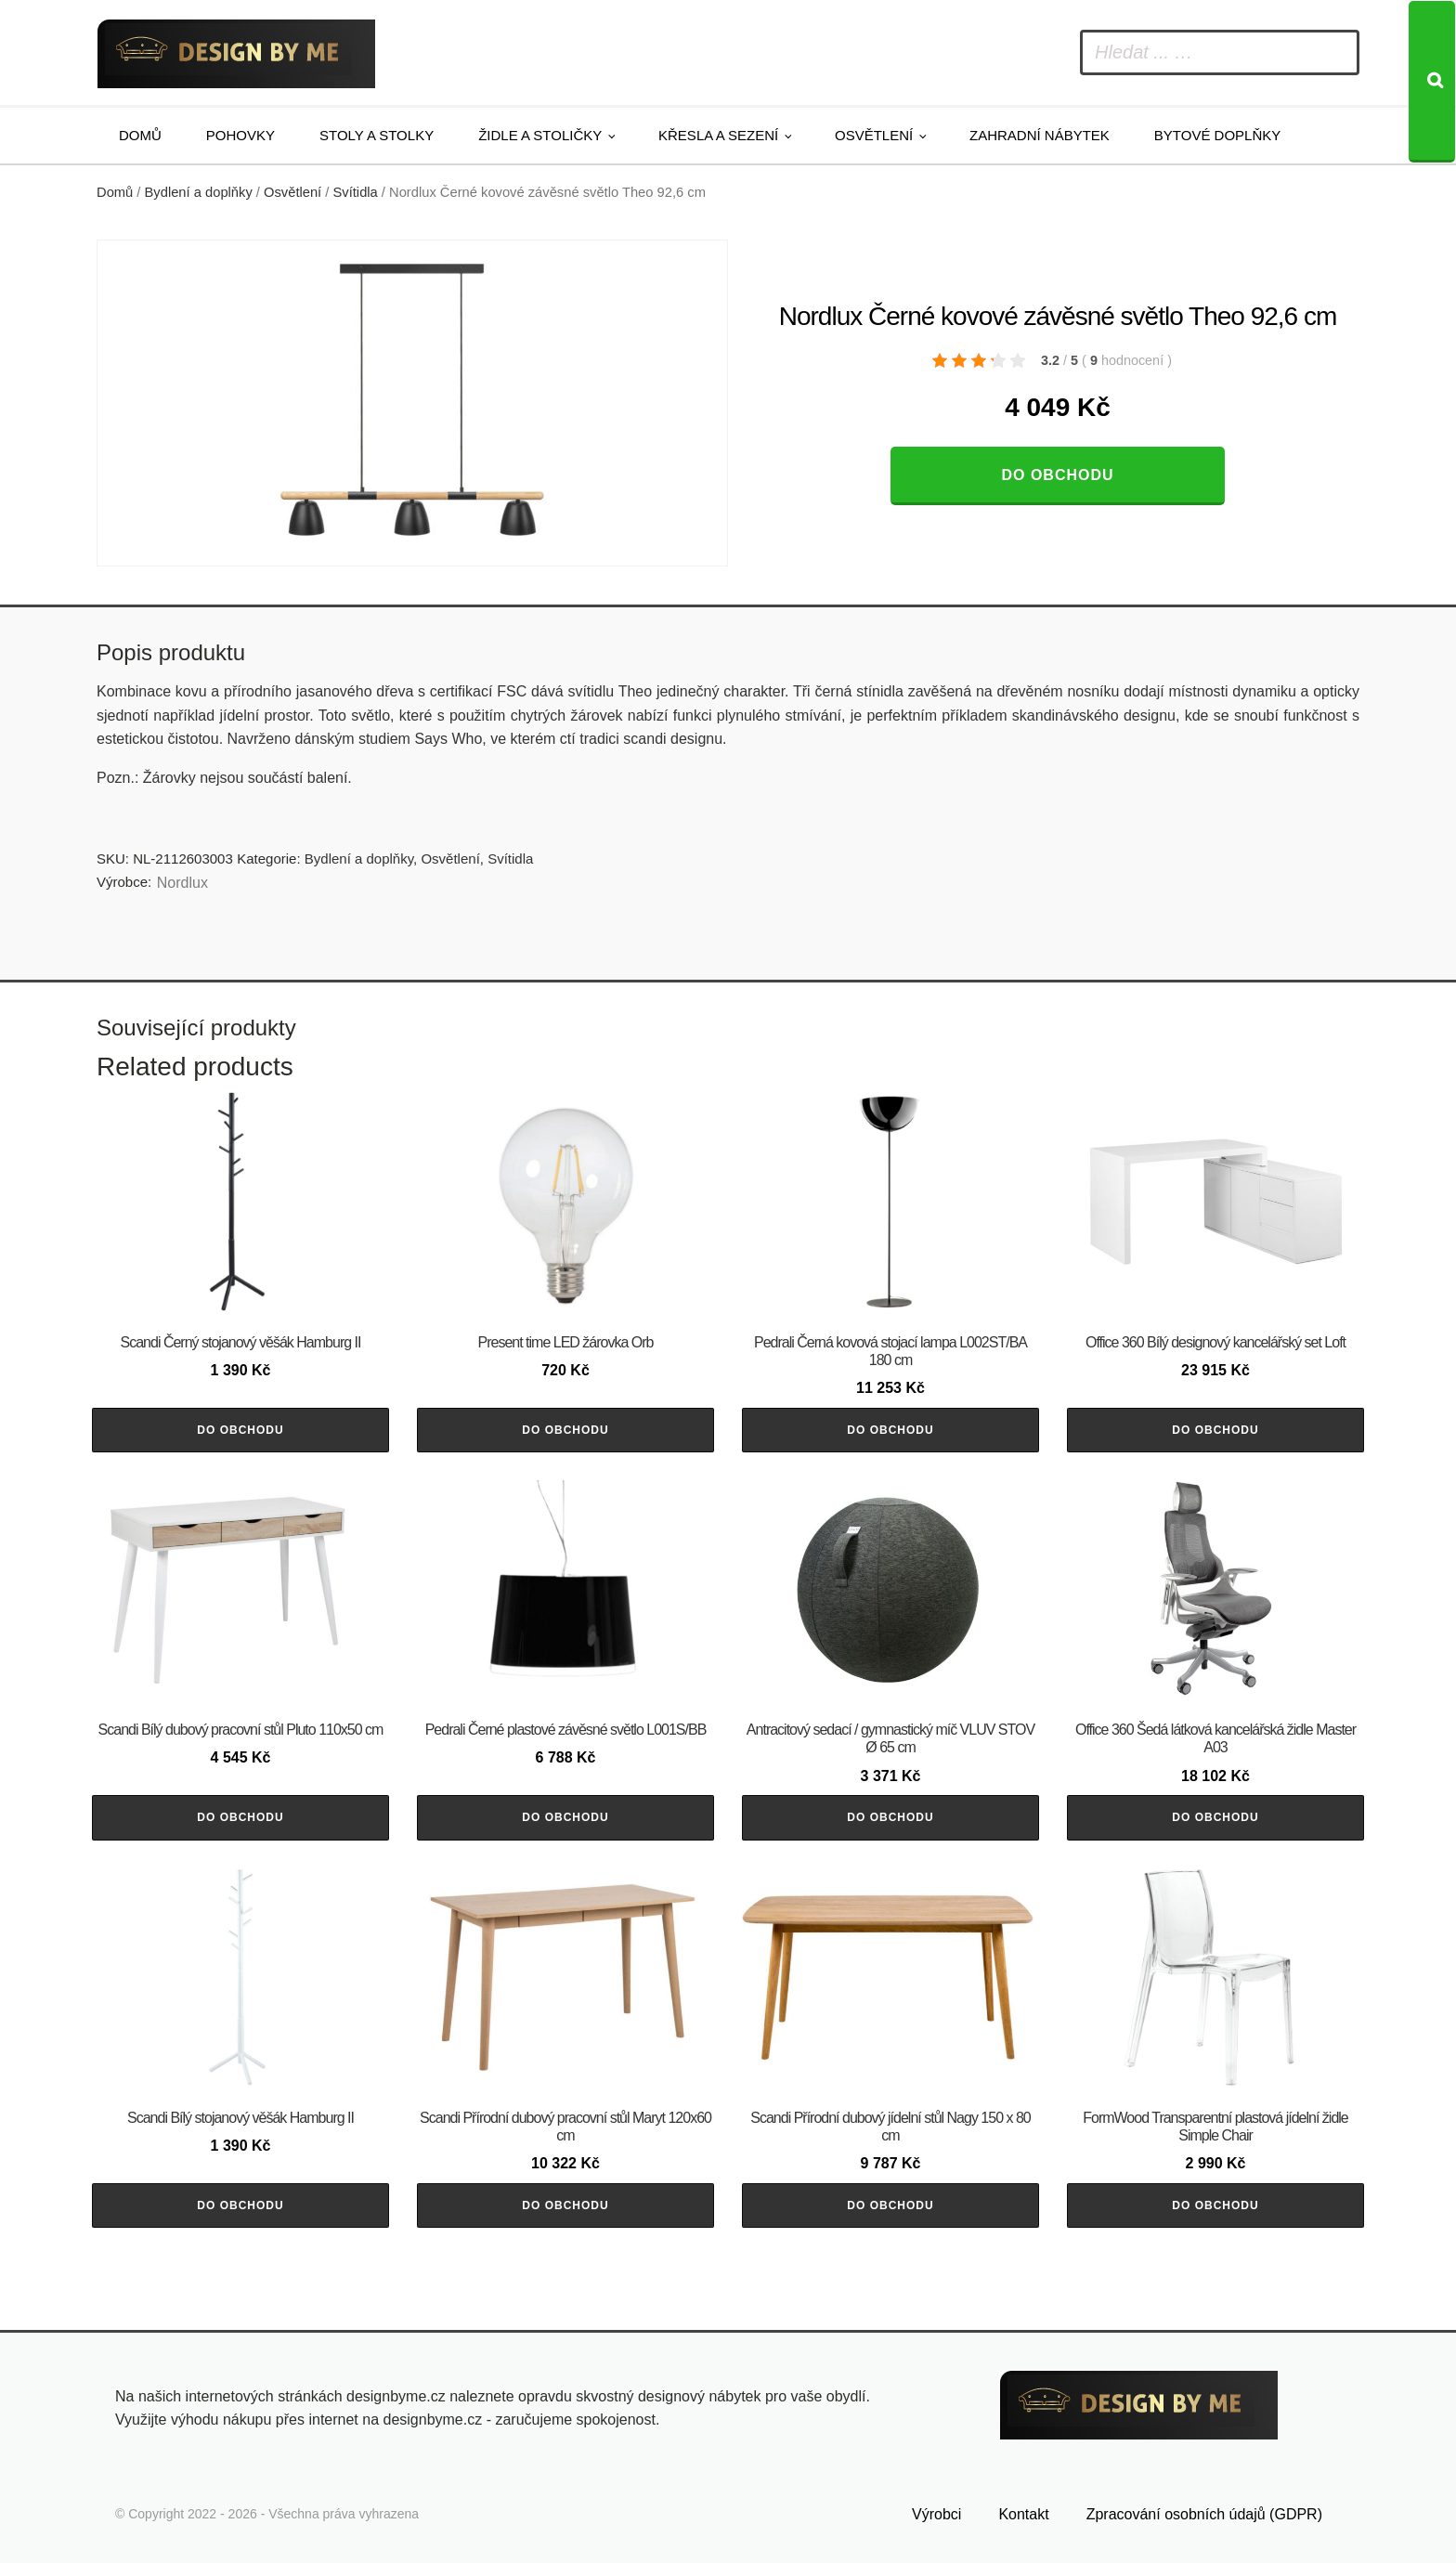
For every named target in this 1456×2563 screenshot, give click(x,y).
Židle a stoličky (540, 135)
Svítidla (355, 192)
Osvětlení (874, 135)
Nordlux (182, 883)
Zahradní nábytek (1039, 135)
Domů (140, 135)
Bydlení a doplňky (199, 192)
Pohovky (240, 135)
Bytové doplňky (1217, 135)
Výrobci (936, 2514)
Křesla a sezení (718, 135)
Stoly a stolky (376, 135)
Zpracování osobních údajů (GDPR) (1204, 2514)
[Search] (1432, 82)
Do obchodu (1057, 475)
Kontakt (1023, 2514)
